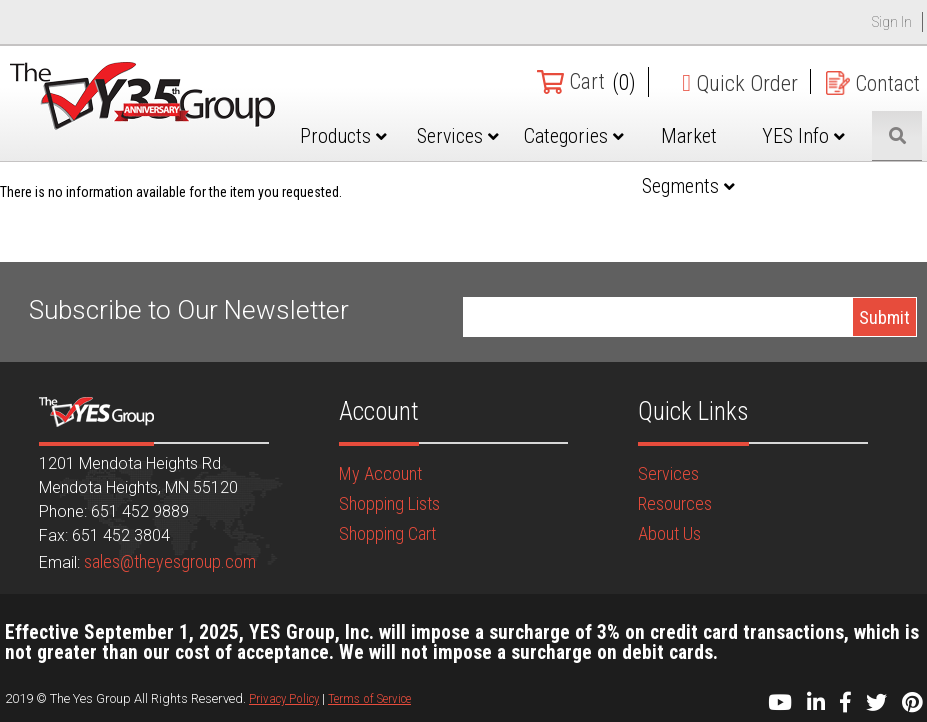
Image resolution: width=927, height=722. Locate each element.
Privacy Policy (284, 698)
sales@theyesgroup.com (170, 561)
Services (476, 136)
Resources (675, 503)
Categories (587, 136)
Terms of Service (369, 698)
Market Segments (697, 161)
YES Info (808, 136)
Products (365, 136)
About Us (669, 533)
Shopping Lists (389, 503)
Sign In (892, 22)
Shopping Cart (387, 533)
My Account (380, 473)
